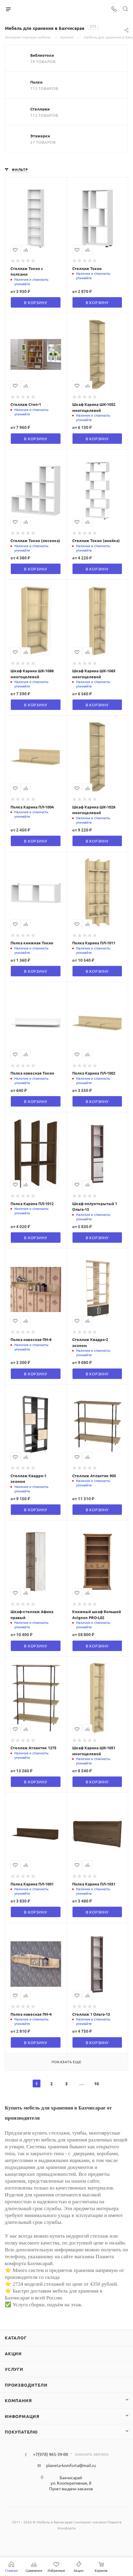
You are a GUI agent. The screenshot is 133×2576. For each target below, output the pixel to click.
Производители (26, 2385)
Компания (18, 2400)
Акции (13, 2353)
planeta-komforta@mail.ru (71, 2465)
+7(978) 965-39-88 (50, 2454)
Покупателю (21, 2431)
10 (96, 2083)
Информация (22, 2416)
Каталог (16, 2337)
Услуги (14, 2369)
